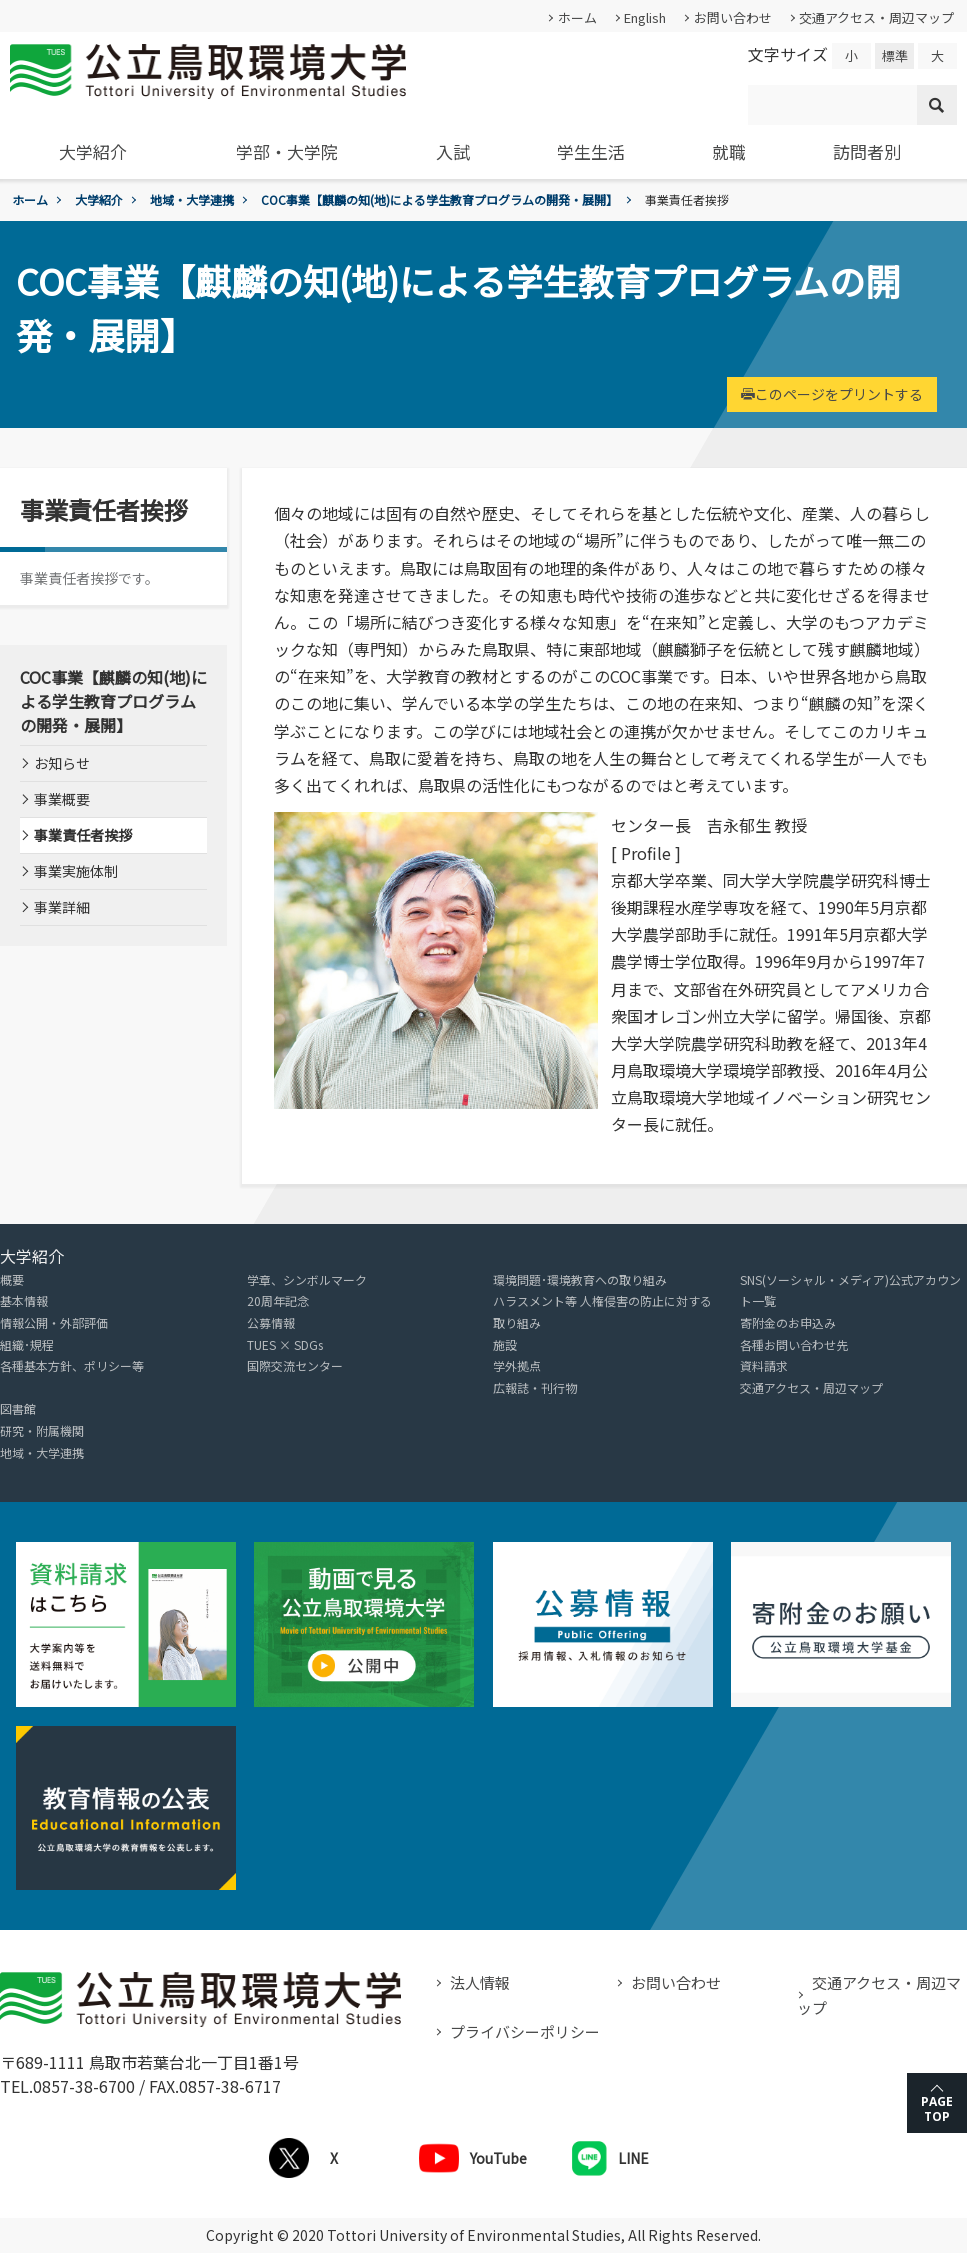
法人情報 (480, 1982)
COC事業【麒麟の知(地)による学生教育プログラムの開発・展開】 (439, 199)
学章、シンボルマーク (307, 1279)
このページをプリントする (832, 394)
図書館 (18, 1408)
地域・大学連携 (192, 199)
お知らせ (62, 763)
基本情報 (24, 1300)
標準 (895, 55)
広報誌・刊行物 (535, 1387)
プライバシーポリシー (525, 2031)
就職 (729, 151)
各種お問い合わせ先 (794, 1344)
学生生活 (591, 151)
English (645, 17)
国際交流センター (295, 1365)
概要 (12, 1279)
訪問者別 (867, 151)
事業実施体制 (76, 871)
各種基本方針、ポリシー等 (72, 1365)
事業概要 (62, 799)
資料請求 (764, 1365)
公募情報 (271, 1322)
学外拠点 (517, 1365)
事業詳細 (62, 907)
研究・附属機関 (42, 1430)
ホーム (577, 17)
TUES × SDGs (285, 1344)
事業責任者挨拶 (83, 835)
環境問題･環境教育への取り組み (580, 1279)
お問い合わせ (733, 17)
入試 (453, 151)
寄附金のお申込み (788, 1322)
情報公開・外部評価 (54, 1322)
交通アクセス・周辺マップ (876, 17)
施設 (505, 1344)
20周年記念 (278, 1300)
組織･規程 (27, 1344)
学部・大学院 (287, 151)
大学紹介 (93, 151)
